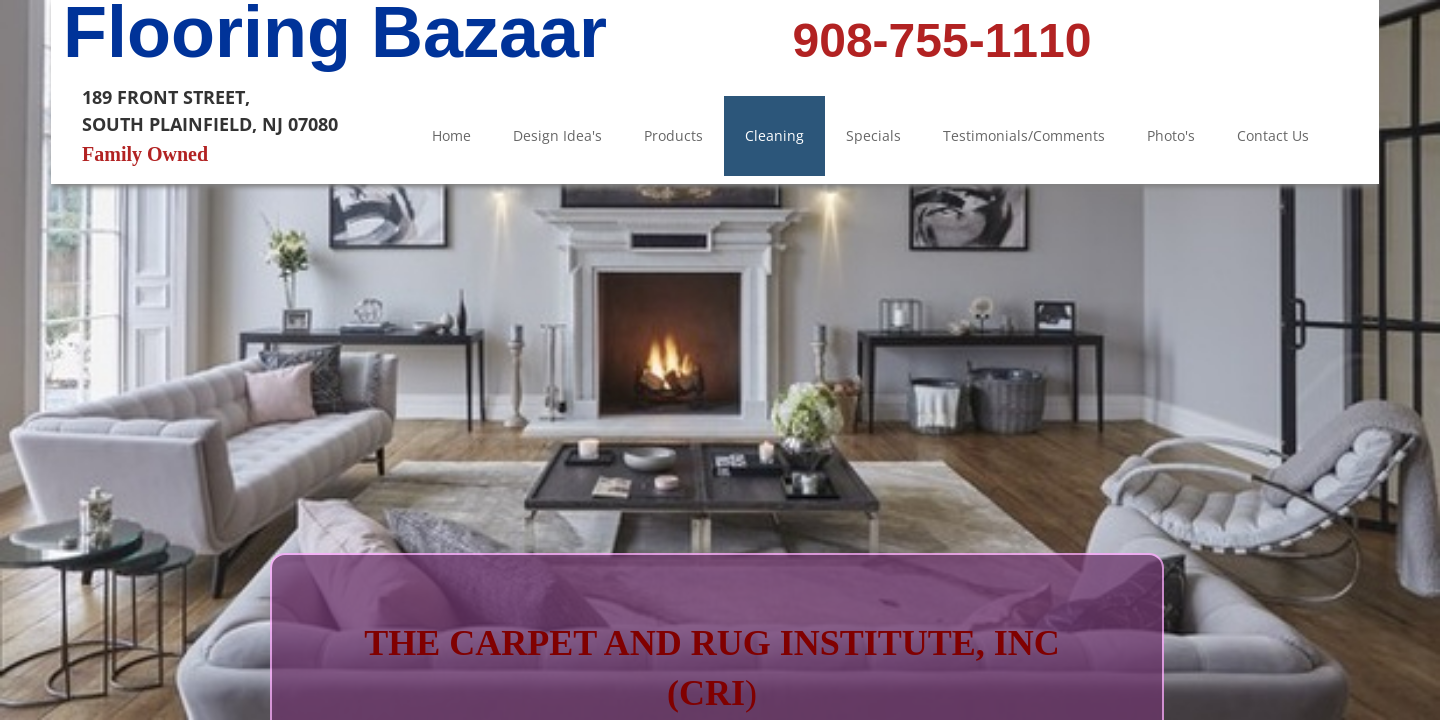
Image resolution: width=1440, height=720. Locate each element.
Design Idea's (557, 135)
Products (673, 135)
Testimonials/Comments (1024, 135)
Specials (873, 135)
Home (451, 135)
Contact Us (1273, 135)
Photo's (1171, 135)
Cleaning (774, 135)
